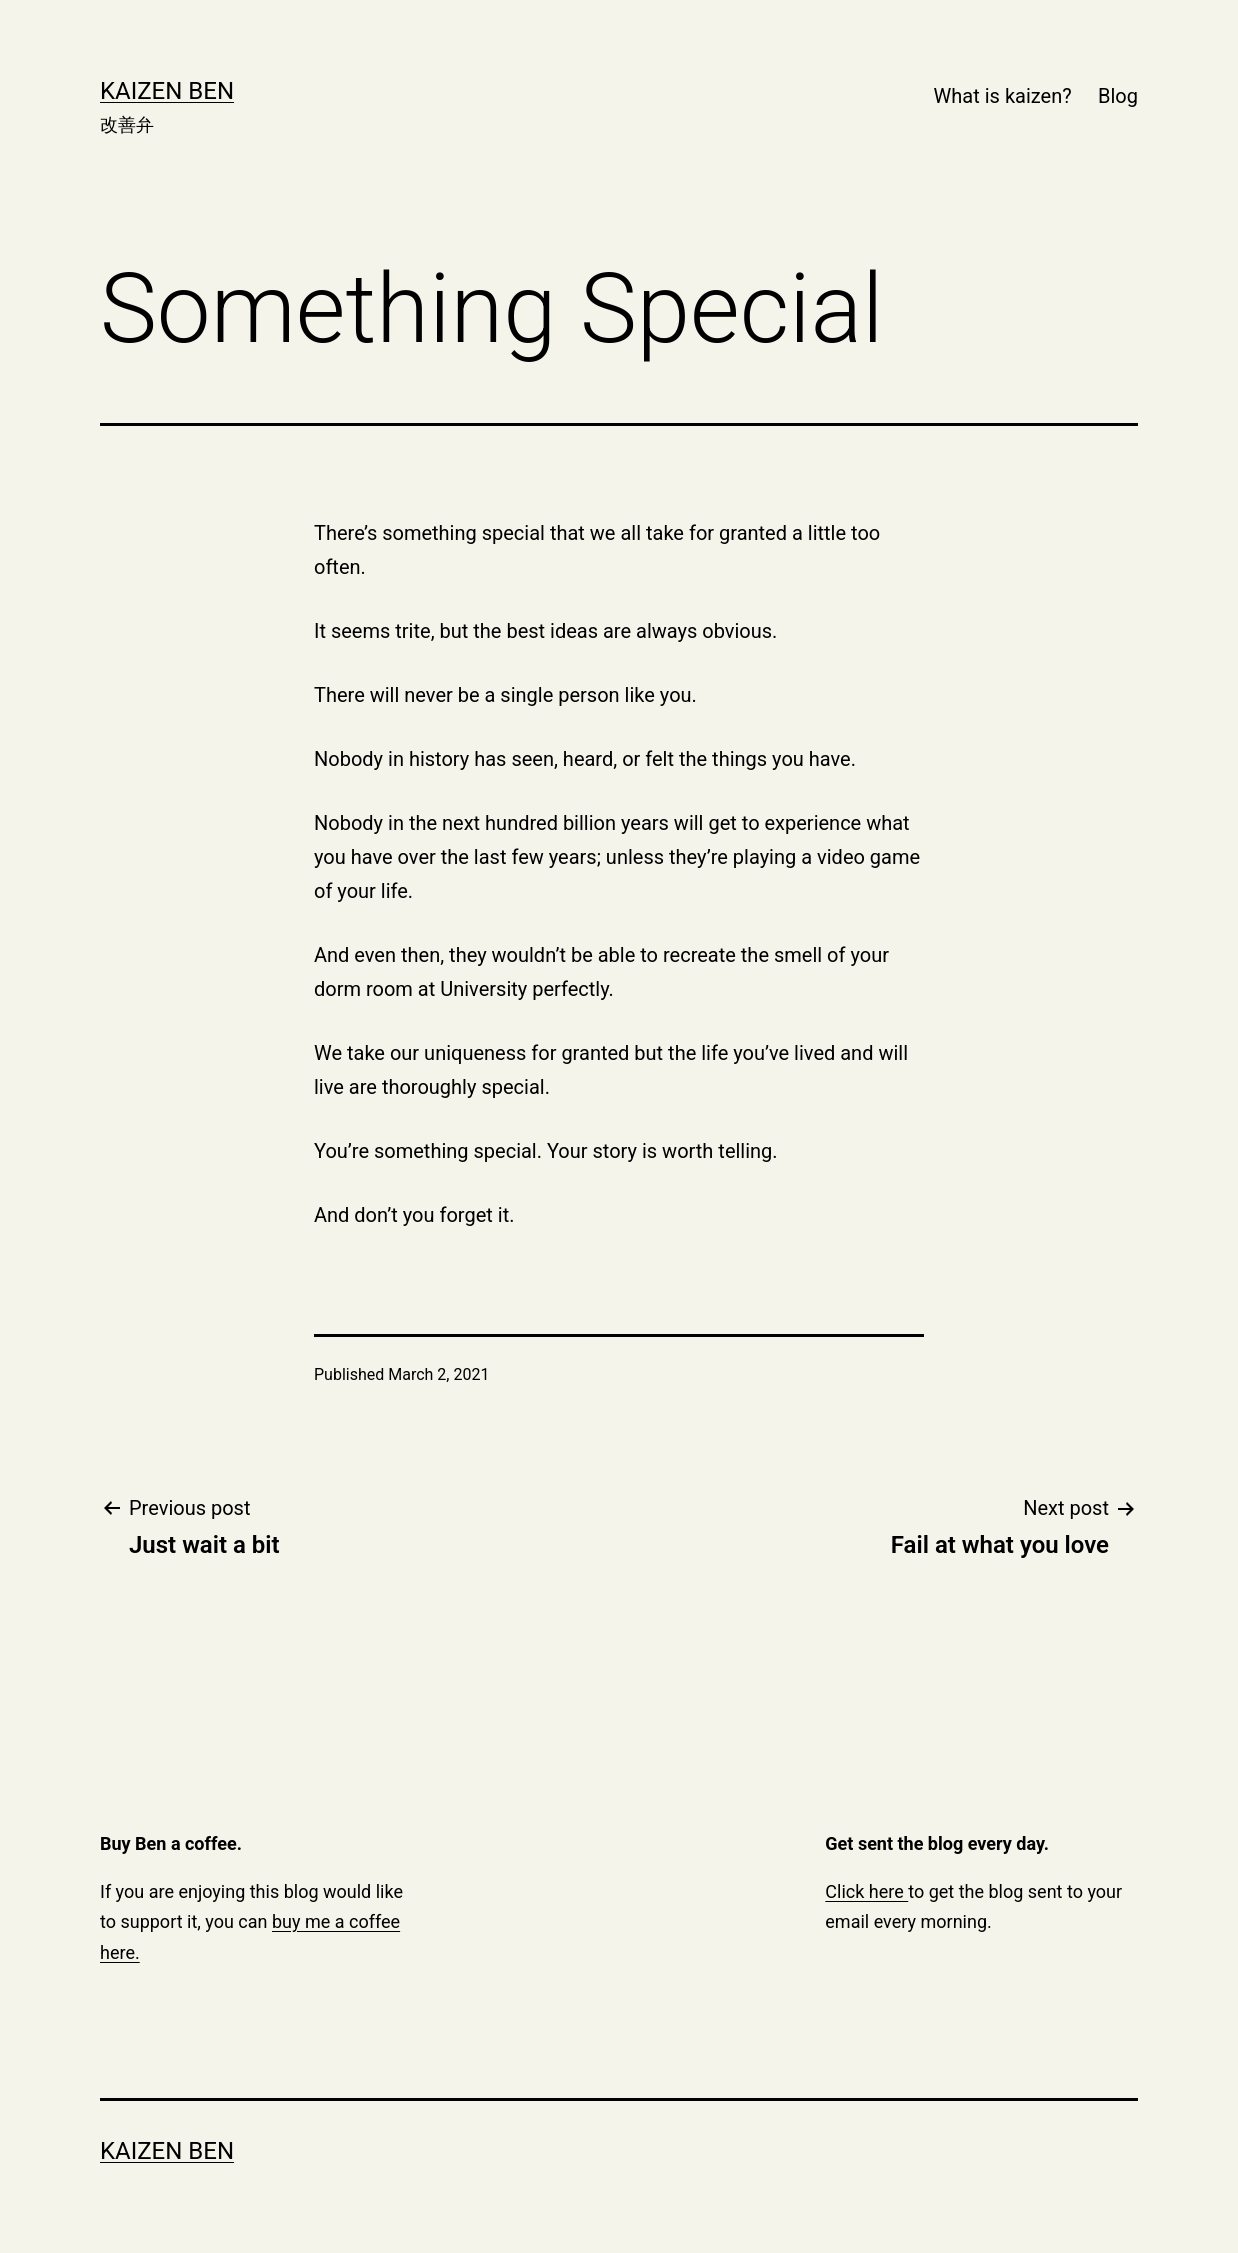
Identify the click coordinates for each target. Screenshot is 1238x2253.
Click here (866, 1891)
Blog (1118, 96)
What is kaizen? (1003, 96)
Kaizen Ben (167, 91)
